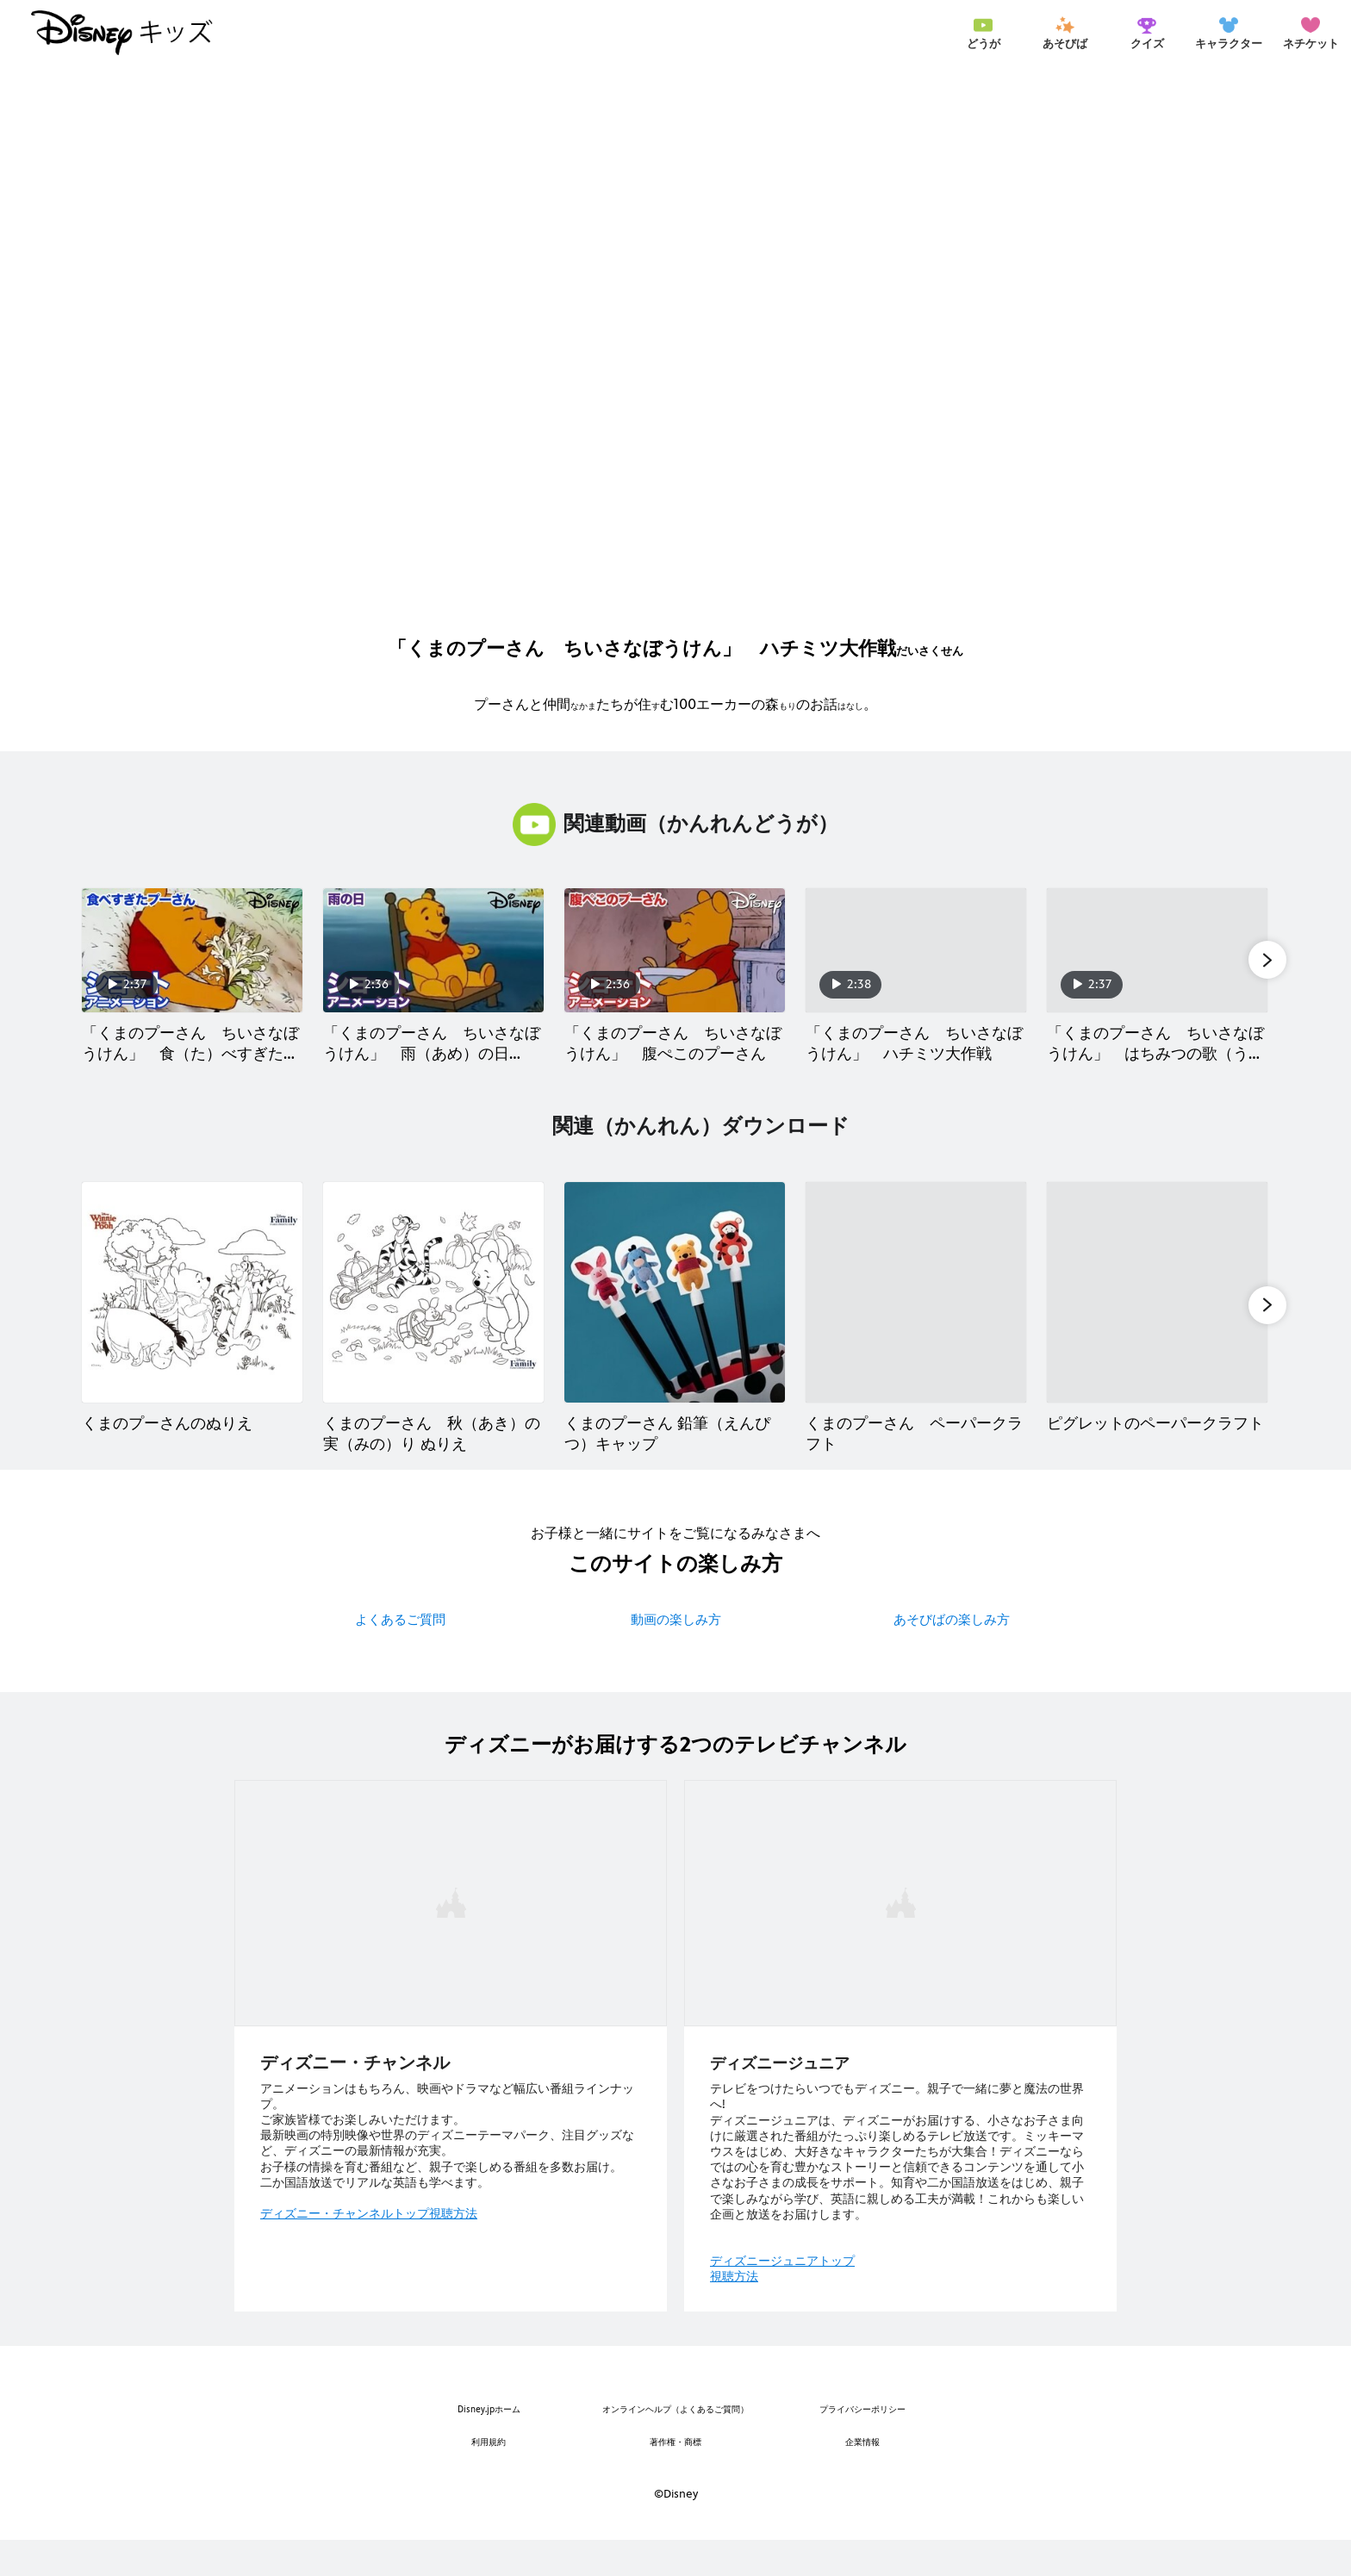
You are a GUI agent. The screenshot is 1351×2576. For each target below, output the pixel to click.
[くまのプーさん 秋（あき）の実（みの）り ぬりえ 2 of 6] (433, 1310)
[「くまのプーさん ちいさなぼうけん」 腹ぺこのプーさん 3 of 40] (674, 950)
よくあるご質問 (400, 1655)
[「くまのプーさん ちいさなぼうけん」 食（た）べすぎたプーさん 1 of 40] (192, 950)
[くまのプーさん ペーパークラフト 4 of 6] (916, 1310)
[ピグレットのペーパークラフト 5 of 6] (1157, 1310)
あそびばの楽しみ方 (951, 1655)
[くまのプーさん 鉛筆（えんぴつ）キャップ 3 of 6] (674, 1310)
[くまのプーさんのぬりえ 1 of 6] (192, 1310)
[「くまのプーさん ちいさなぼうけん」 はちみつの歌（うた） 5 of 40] (1157, 950)
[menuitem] (983, 33)
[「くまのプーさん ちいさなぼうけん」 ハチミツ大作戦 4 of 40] (916, 950)
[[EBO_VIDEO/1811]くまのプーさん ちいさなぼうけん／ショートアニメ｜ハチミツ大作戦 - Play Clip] (675, 348)
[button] (1267, 959)
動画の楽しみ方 (676, 1655)
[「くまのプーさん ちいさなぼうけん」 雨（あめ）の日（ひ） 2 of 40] (433, 950)
